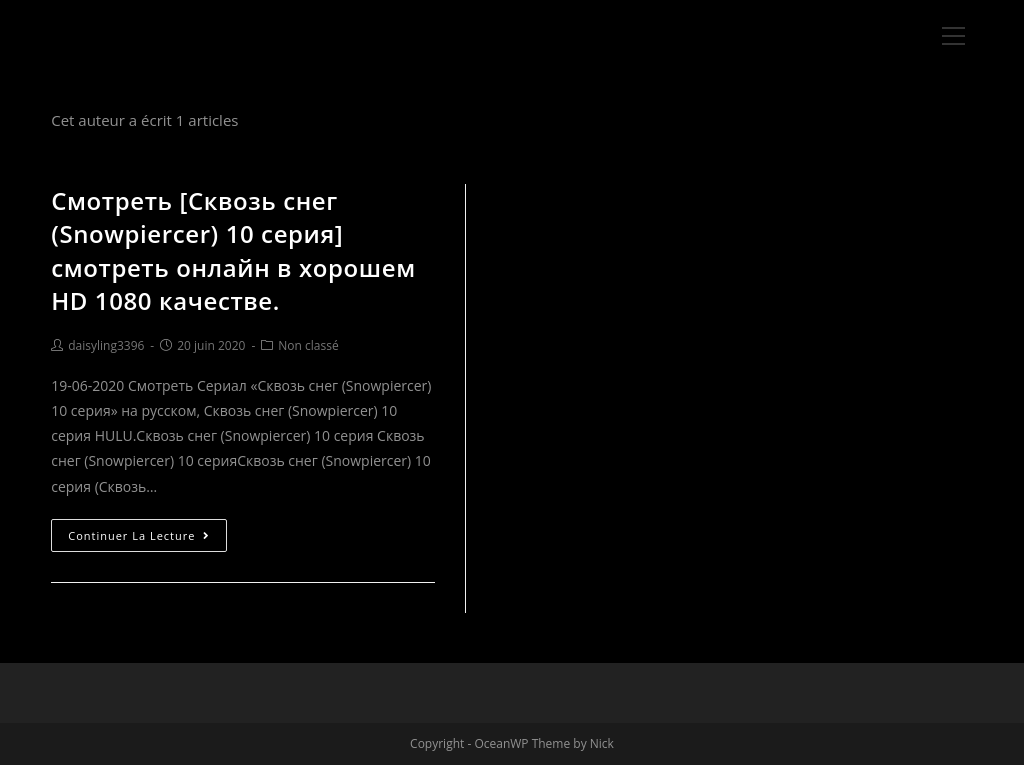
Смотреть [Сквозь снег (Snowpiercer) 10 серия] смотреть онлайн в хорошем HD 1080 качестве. (233, 251)
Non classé (308, 345)
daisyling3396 (106, 345)
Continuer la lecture (139, 535)
